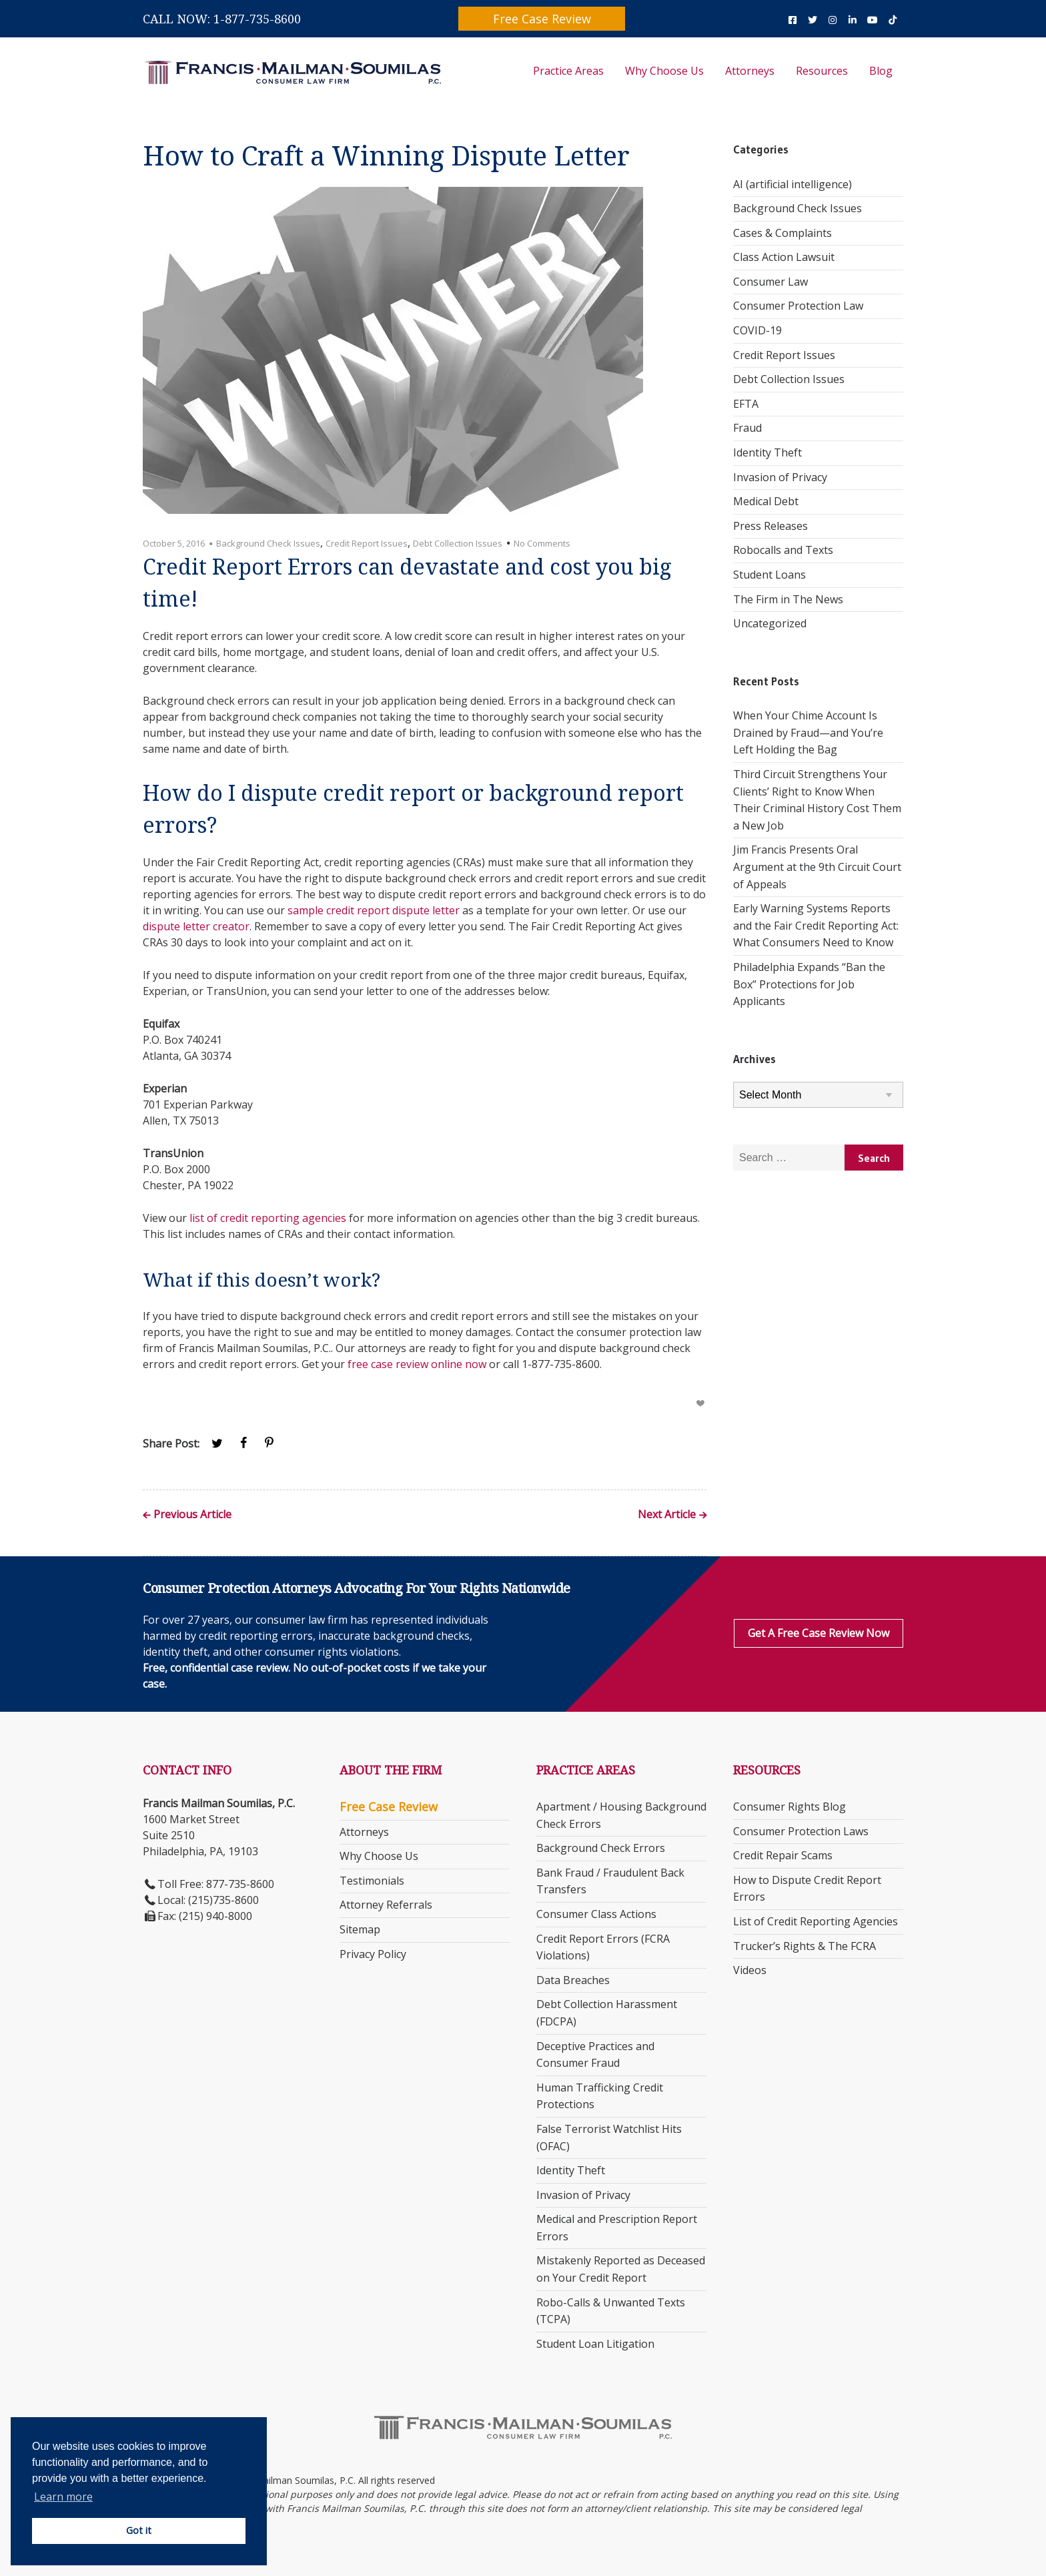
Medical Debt (766, 501)
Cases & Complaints (782, 233)
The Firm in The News (788, 599)
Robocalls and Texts (783, 550)
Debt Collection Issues (457, 543)
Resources (822, 70)
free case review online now (417, 1364)
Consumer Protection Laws (801, 1831)
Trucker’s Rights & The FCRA (804, 1946)
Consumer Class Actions (596, 1914)
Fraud (747, 427)
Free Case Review (542, 19)
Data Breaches (573, 1980)
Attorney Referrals (386, 1904)
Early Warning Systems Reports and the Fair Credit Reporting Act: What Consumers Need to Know (816, 925)
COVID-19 (757, 330)
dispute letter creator (196, 926)
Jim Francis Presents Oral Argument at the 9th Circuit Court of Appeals (817, 866)
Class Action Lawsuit (784, 257)
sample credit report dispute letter (374, 910)
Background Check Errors (600, 1848)
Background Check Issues (268, 543)
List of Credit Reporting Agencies (815, 1921)
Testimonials (372, 1880)
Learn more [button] (63, 2496)
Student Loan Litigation (595, 2343)
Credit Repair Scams (783, 1855)
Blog (881, 70)
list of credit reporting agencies (267, 1218)
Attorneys (749, 70)
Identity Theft (767, 452)
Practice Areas (568, 70)
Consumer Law (770, 281)
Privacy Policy (373, 1954)
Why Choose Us (664, 70)
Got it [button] (138, 2530)
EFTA (745, 403)
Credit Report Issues (367, 543)
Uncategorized (770, 623)
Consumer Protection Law (798, 305)
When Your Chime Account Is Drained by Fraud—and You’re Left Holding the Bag (808, 732)
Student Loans (769, 574)
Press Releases (770, 526)
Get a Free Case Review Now (818, 1633)
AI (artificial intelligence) (792, 184)
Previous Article (192, 1515)
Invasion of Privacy (780, 477)
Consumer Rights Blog (789, 1806)
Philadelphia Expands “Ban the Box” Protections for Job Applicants (809, 984)
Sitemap (360, 1929)
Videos (749, 1970)
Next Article (667, 1515)
